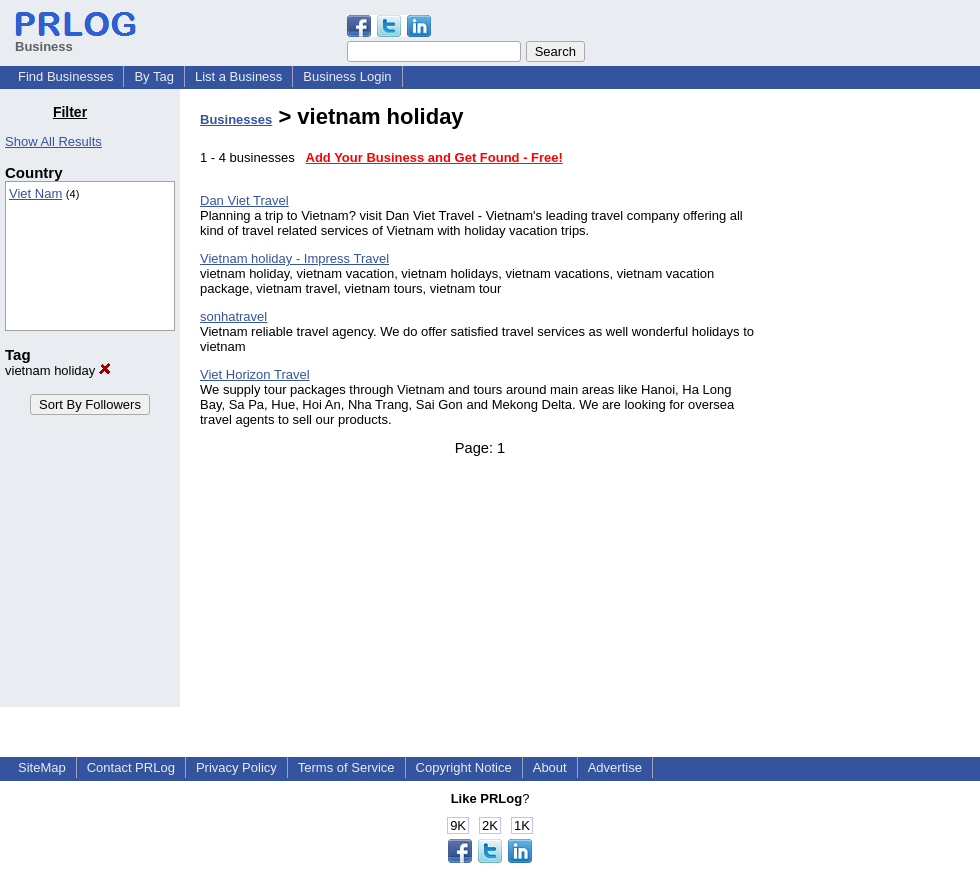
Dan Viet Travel (244, 200)
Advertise (615, 767)
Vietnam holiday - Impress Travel (294, 258)
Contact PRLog (131, 767)
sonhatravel (233, 316)
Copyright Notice (464, 767)
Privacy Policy (236, 767)
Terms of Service (346, 767)
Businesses (236, 119)
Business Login (347, 76)
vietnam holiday (58, 370)
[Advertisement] (878, 404)
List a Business (238, 76)
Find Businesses (65, 76)
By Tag (154, 76)
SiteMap (42, 767)
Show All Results (53, 141)
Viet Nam (35, 193)
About (550, 767)
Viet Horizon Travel (255, 374)
